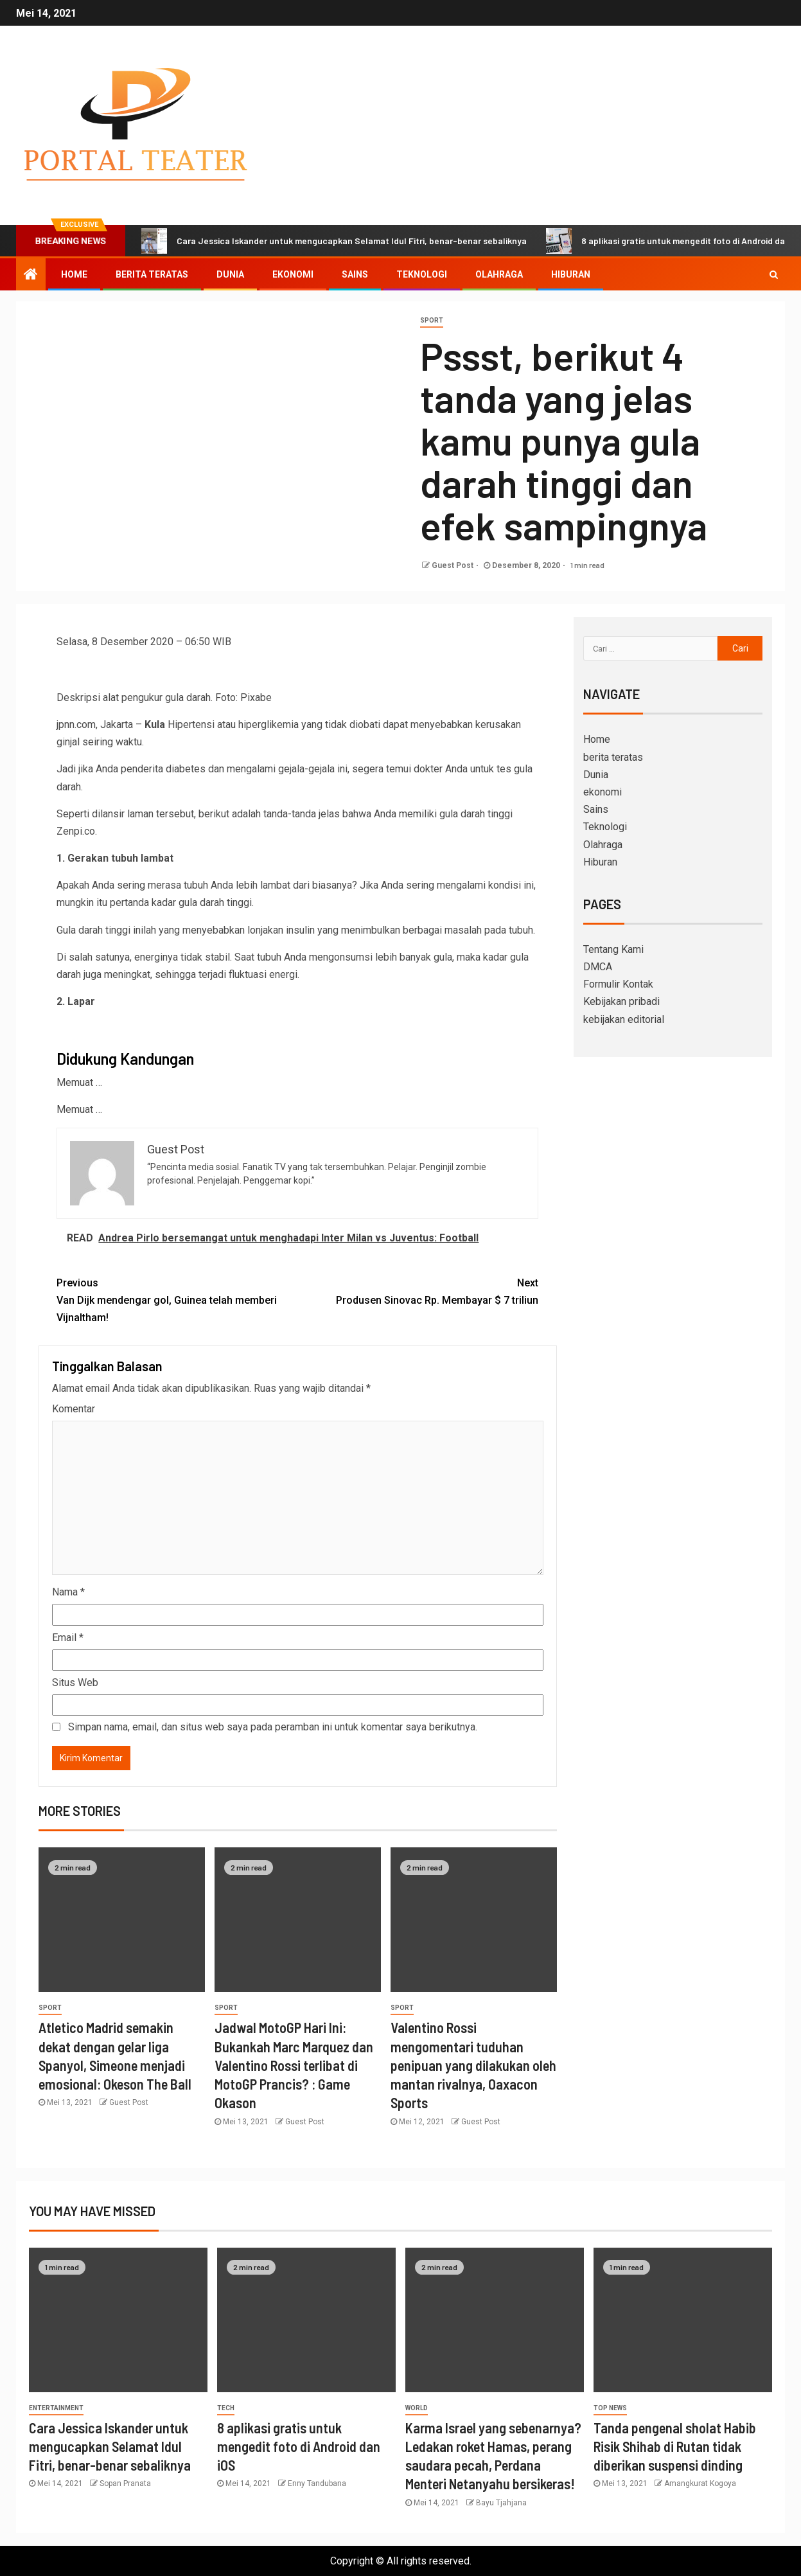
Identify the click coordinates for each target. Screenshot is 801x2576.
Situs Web (75, 1682)
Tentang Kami (613, 949)
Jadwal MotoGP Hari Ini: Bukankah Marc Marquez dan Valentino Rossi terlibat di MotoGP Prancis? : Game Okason (294, 2065)
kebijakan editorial (623, 1019)
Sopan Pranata (125, 2483)
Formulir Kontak (618, 984)
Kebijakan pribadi (621, 1001)
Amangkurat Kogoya (700, 2483)
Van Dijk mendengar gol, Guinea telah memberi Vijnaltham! (177, 1299)
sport (431, 320)
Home (74, 274)
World (416, 2408)
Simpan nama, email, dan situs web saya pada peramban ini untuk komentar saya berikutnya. (272, 1727)
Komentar (73, 1409)
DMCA (597, 967)
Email (68, 1637)
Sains (355, 274)
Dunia (230, 274)
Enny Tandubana (317, 2483)
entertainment (56, 2408)
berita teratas (152, 274)
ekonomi (292, 274)
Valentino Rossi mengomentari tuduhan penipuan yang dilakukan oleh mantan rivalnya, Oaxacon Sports (473, 2065)
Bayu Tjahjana (501, 2502)
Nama (68, 1592)
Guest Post (452, 565)
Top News (610, 2408)
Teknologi (421, 274)
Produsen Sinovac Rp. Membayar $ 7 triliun (417, 1290)
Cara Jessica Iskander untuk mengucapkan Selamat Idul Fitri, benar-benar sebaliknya (334, 241)
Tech (225, 2408)
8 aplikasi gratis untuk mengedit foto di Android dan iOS (298, 2446)
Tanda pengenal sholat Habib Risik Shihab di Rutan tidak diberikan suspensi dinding (675, 2446)
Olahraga (499, 274)
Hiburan (570, 274)
